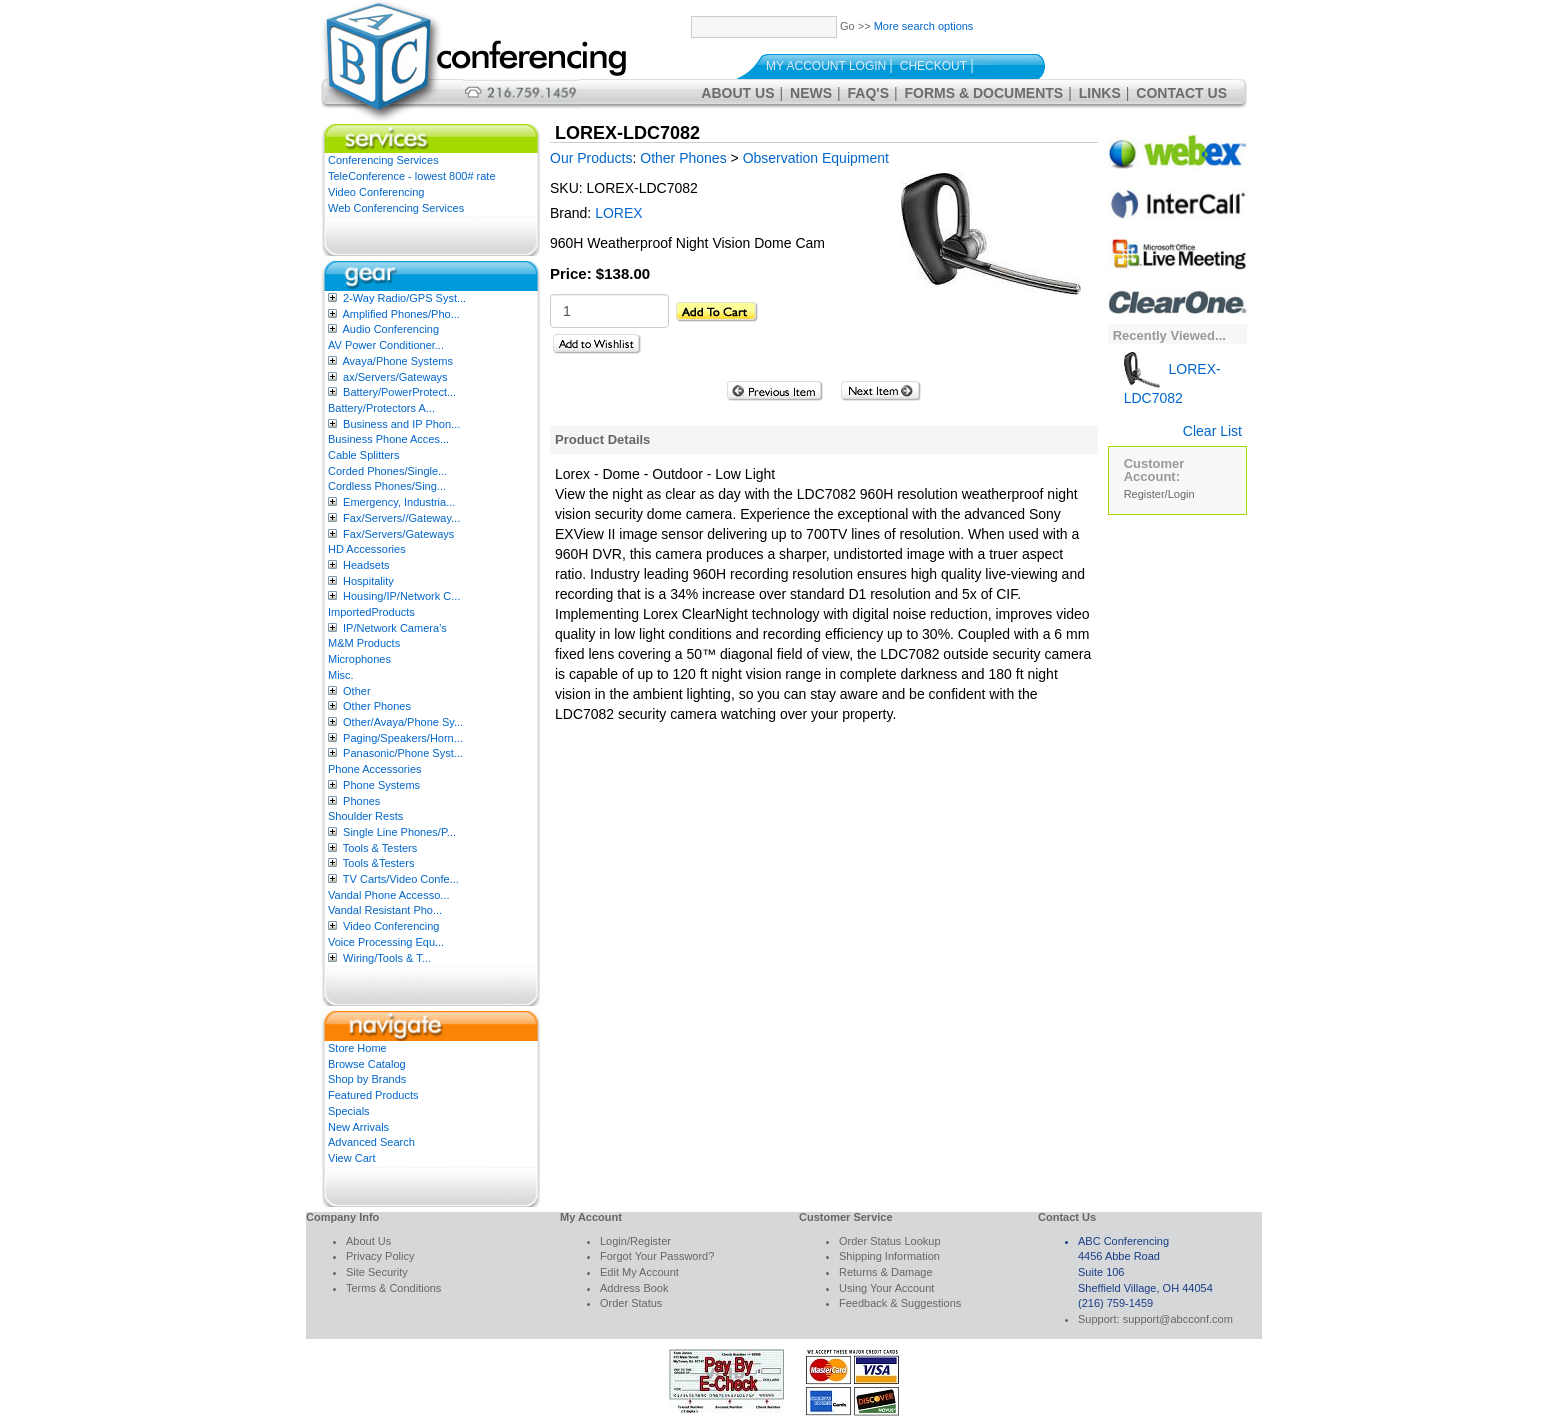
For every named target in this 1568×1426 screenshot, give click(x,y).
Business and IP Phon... (401, 424)
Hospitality (368, 581)
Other (357, 691)
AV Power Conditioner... (386, 345)
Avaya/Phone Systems (397, 361)
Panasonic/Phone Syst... (403, 753)
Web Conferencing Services (396, 208)
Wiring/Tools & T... (387, 958)
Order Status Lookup (890, 1241)
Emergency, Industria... (399, 502)
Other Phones (377, 706)
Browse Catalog (367, 1064)
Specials (349, 1111)
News (811, 93)
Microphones (359, 659)
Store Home (357, 1048)
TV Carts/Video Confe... (401, 879)
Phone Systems (381, 785)
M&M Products (364, 643)
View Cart (351, 1158)
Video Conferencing (376, 192)
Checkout (933, 66)
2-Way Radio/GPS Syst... (404, 298)
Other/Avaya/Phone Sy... (403, 722)
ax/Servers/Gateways (395, 377)
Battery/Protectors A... (381, 408)
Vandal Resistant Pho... (385, 910)
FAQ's (868, 93)
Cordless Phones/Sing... (387, 486)
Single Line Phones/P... (399, 832)
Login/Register (635, 1241)
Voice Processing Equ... (386, 942)
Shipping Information (889, 1256)
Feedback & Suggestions (900, 1303)
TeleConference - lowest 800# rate (412, 176)
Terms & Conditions (393, 1288)
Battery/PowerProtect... (399, 392)
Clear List (1212, 431)
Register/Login (1159, 494)
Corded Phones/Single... (387, 471)
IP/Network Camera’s (395, 628)
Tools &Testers (379, 863)
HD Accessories (367, 549)
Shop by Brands (367, 1079)
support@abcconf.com (1178, 1319)
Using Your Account (886, 1288)
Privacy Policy (380, 1256)
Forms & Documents (984, 93)
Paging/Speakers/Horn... (403, 738)
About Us (737, 93)
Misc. (341, 675)
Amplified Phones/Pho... (400, 314)
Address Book (634, 1288)
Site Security (377, 1272)
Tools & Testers (380, 848)
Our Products (591, 158)
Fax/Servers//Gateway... (401, 518)
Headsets (366, 565)
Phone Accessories (375, 769)
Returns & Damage (886, 1272)
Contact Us (1181, 93)
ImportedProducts (371, 612)
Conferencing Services (383, 160)
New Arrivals (358, 1127)
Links (1100, 93)
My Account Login (826, 66)
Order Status (631, 1303)
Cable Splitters (364, 455)
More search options (924, 26)
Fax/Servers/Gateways (398, 534)
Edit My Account (639, 1272)
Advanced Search (371, 1142)
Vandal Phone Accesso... (389, 895)
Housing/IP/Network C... (401, 596)
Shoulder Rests (365, 816)
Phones (361, 801)
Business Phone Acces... (388, 439)
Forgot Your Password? (657, 1256)
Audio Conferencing (390, 329)
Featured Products (373, 1095)
